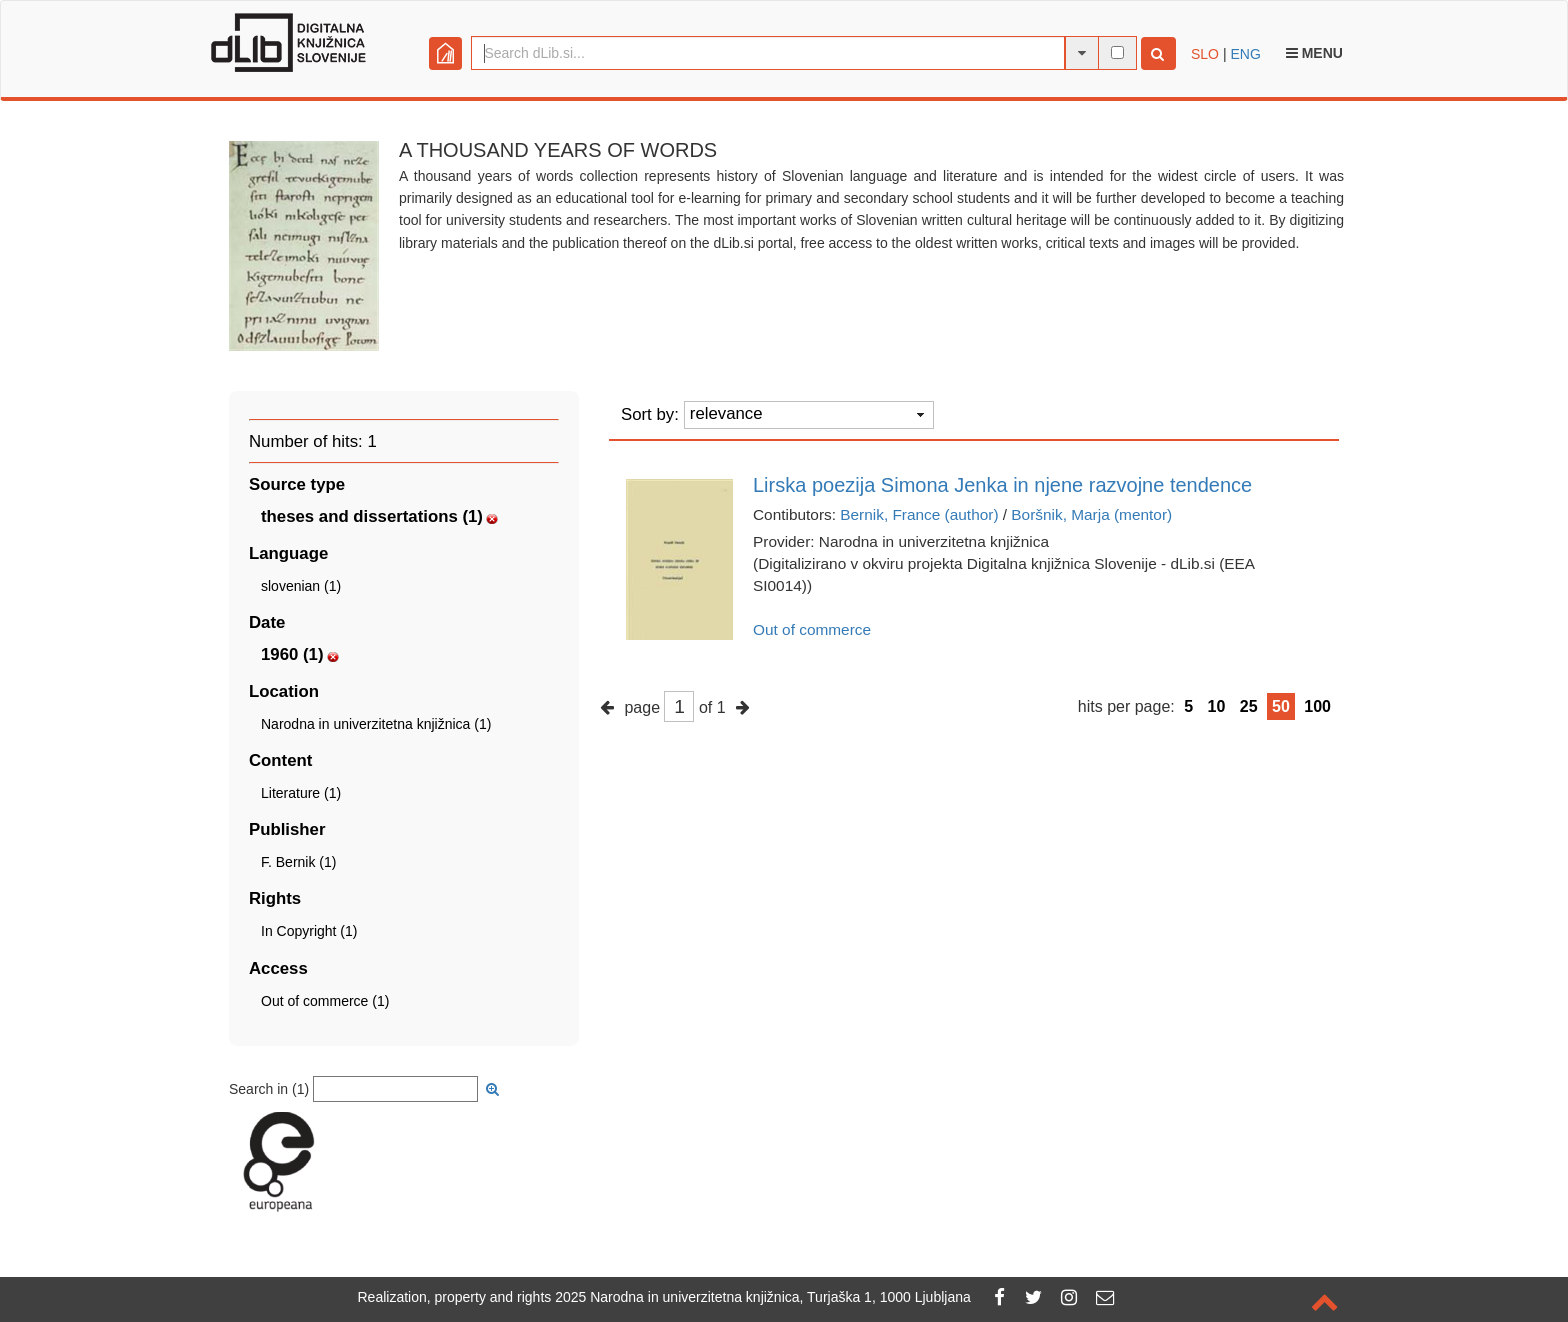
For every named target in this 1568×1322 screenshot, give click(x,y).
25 (1249, 706)
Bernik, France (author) (919, 514)
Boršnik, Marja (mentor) (1091, 514)
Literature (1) (301, 793)
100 (1317, 706)
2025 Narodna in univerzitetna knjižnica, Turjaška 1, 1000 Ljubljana (763, 1297)
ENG (1245, 54)
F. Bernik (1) (298, 862)
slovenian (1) (301, 586)
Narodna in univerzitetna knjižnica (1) (376, 724)
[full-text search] (1117, 52)
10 (1217, 706)
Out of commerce (812, 629)
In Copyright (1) (309, 931)
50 (1281, 706)
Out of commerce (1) (325, 1001)
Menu (1314, 53)
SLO (1205, 54)
